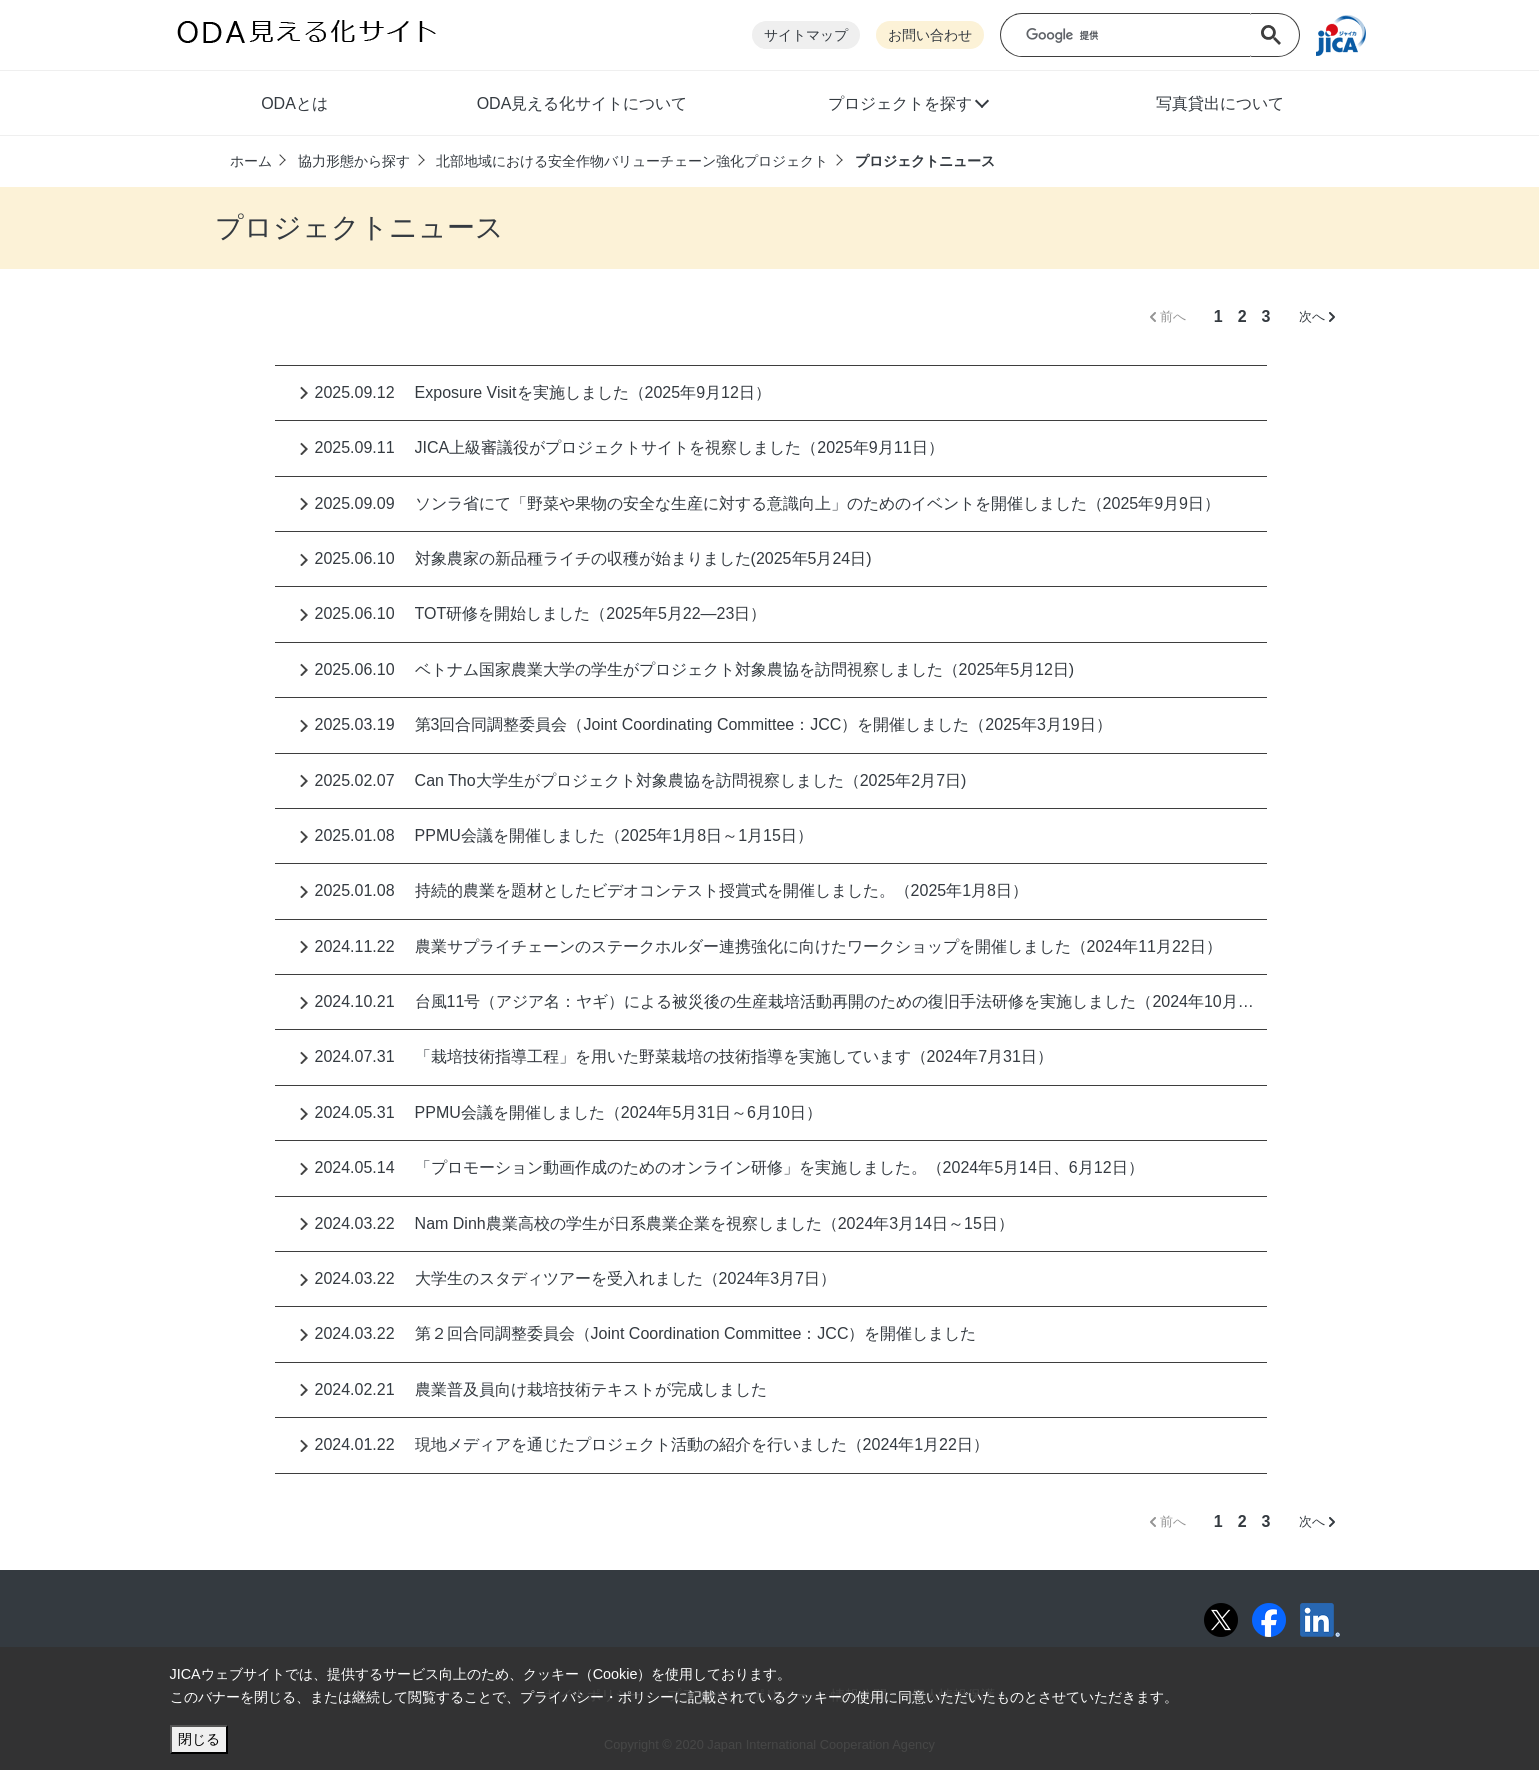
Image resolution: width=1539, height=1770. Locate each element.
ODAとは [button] (294, 103)
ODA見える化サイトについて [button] (582, 103)
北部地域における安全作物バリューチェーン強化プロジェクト (632, 161)
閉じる (199, 1739)
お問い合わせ (930, 35)
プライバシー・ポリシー (597, 1697)
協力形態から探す (354, 161)
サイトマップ (806, 35)
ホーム (251, 161)
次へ (1317, 316)
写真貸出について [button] (1220, 103)
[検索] (1139, 35)
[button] (907, 106)
